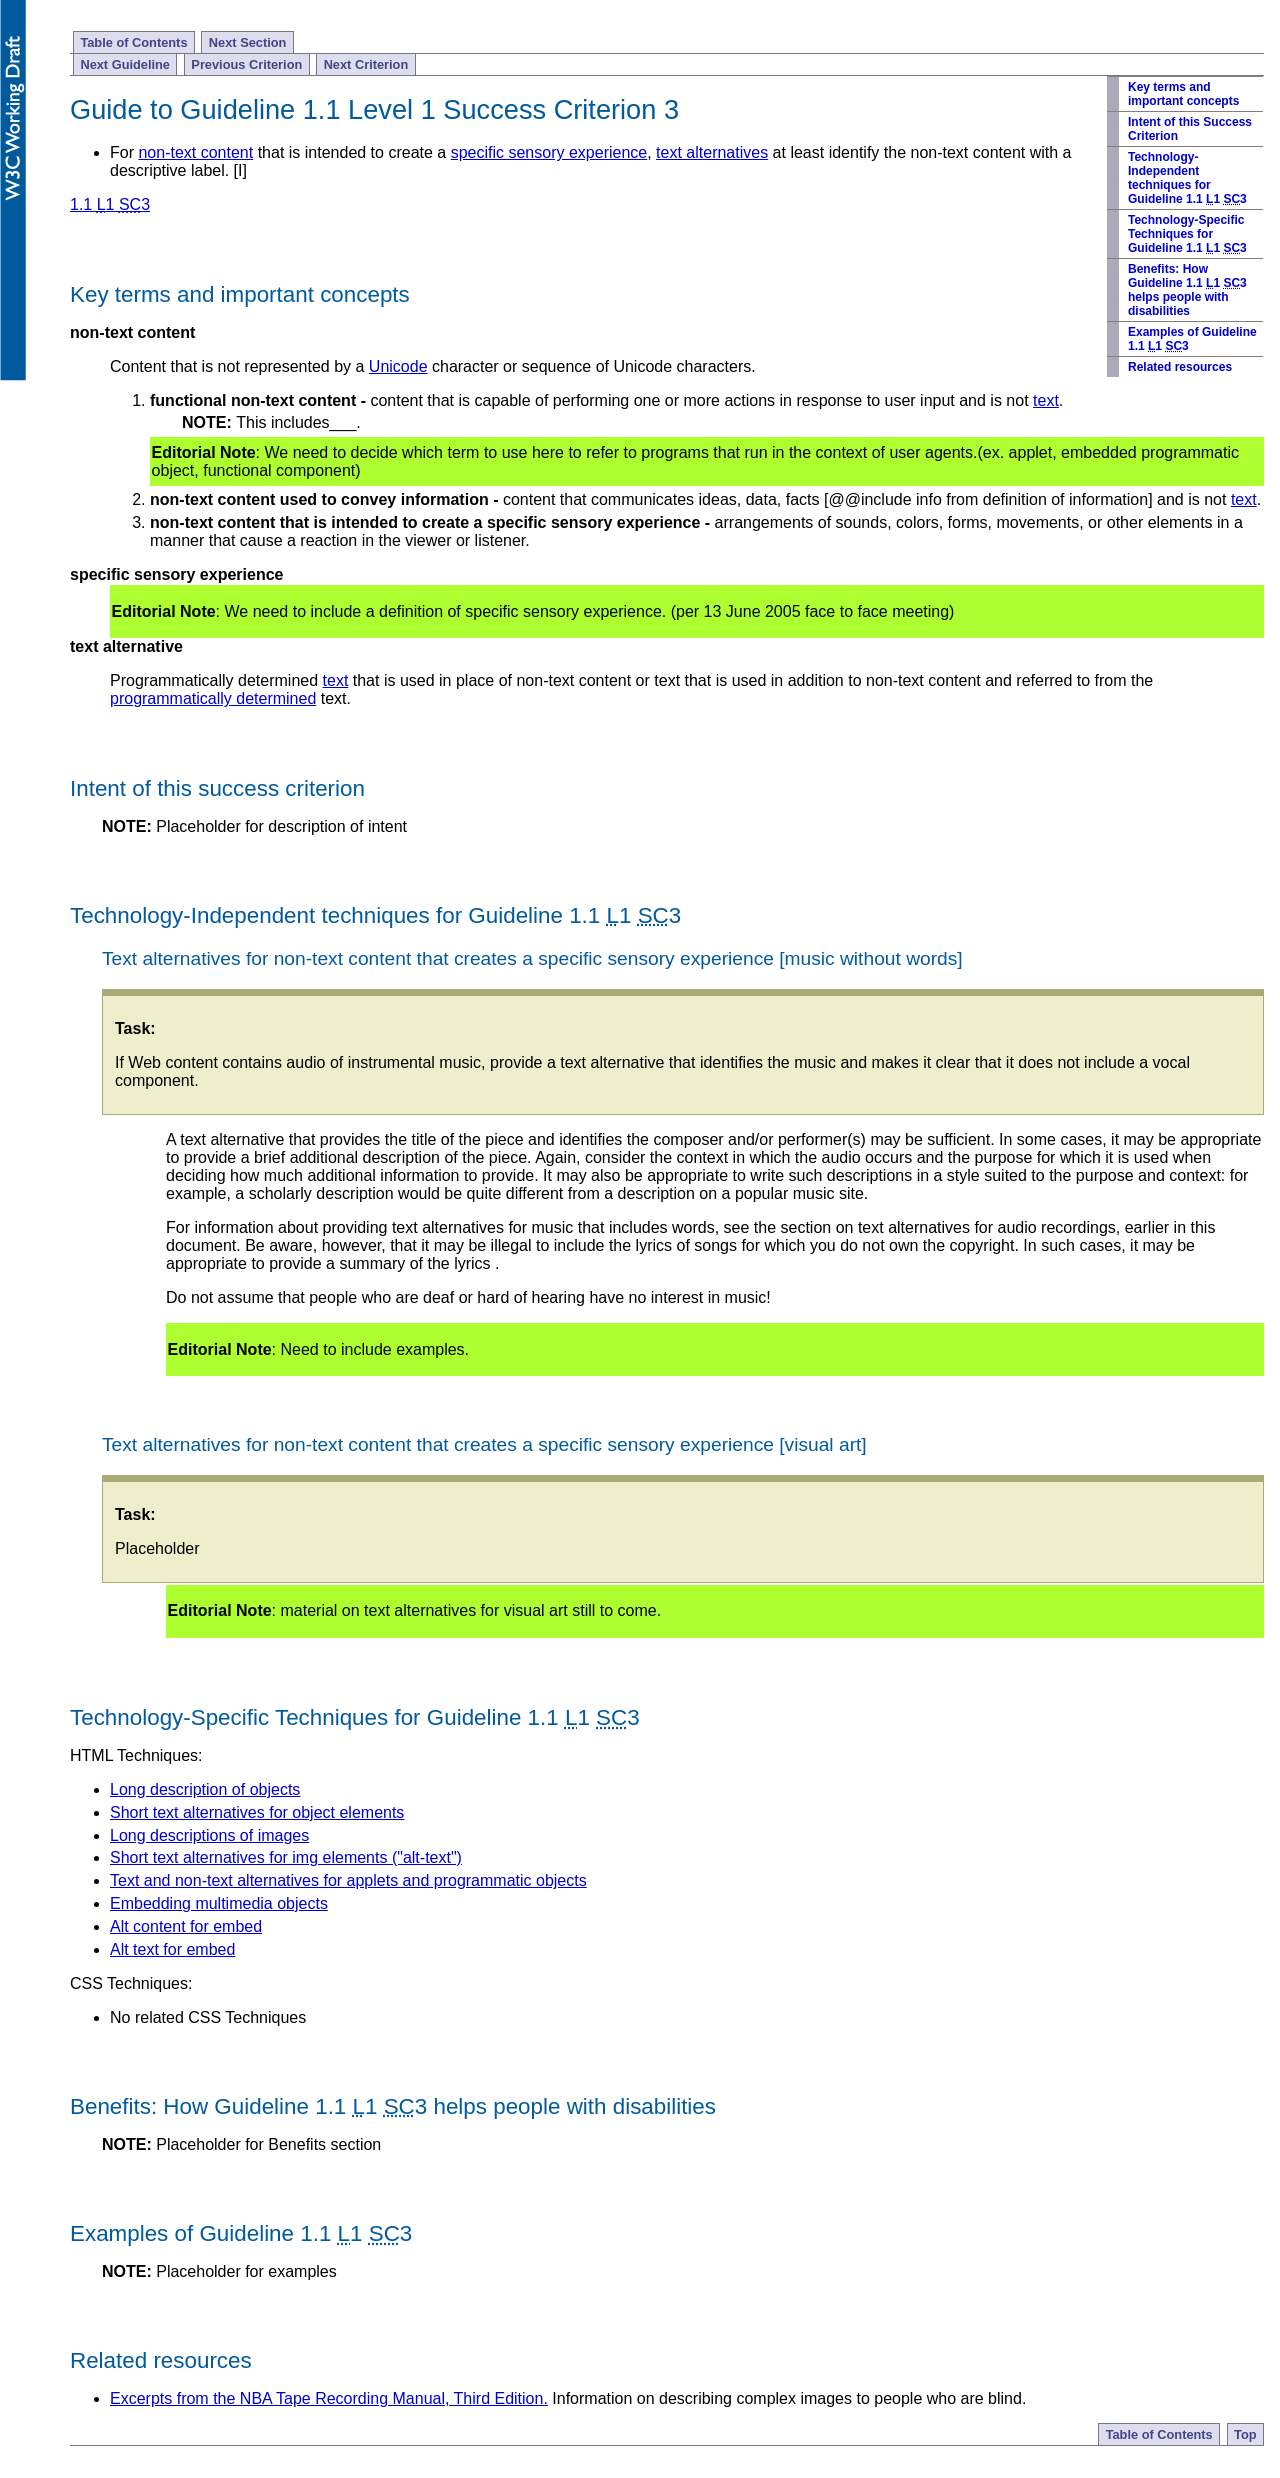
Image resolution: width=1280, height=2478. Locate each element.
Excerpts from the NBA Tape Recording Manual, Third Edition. (329, 2398)
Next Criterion (366, 64)
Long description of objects (205, 1789)
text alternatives (712, 152)
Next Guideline (125, 64)
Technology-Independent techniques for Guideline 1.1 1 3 (1187, 178)
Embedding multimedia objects (219, 1903)
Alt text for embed (172, 1949)
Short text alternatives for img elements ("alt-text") (286, 1857)
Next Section (248, 42)
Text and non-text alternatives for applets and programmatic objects (348, 1880)
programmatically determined (213, 698)
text (1046, 400)
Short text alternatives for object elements (257, 1812)
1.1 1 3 (110, 204)
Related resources (1180, 367)
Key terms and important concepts (1183, 94)
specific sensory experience (549, 152)
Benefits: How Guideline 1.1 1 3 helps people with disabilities (1187, 290)
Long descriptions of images (209, 1835)
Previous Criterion (246, 64)
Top (1245, 2434)
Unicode (398, 366)
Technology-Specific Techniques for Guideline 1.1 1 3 (1187, 234)
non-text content (195, 152)
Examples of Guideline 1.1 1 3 (1192, 339)
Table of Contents (133, 42)
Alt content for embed (186, 1926)
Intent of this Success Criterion (1190, 129)
